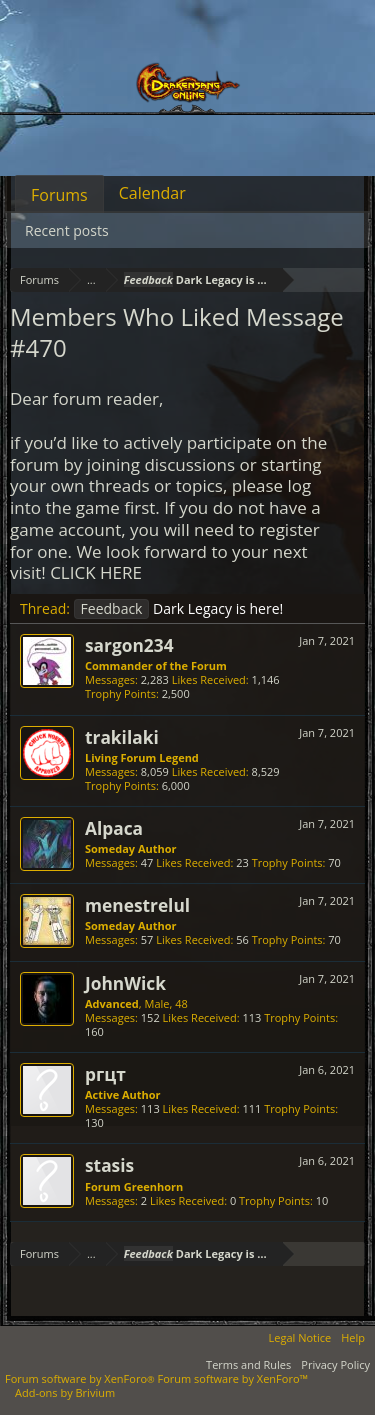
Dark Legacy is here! (179, 608)
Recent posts (67, 230)
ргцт (105, 1074)
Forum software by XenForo (81, 1378)
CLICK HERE (96, 572)
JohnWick (125, 983)
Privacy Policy (335, 1364)
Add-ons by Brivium (65, 1392)
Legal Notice (300, 1337)
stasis (109, 1165)
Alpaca (114, 828)
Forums (59, 195)
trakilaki (122, 737)
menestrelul (137, 905)
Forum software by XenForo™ (233, 1378)
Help (353, 1337)
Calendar (152, 193)
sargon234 (129, 645)
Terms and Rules (248, 1364)
